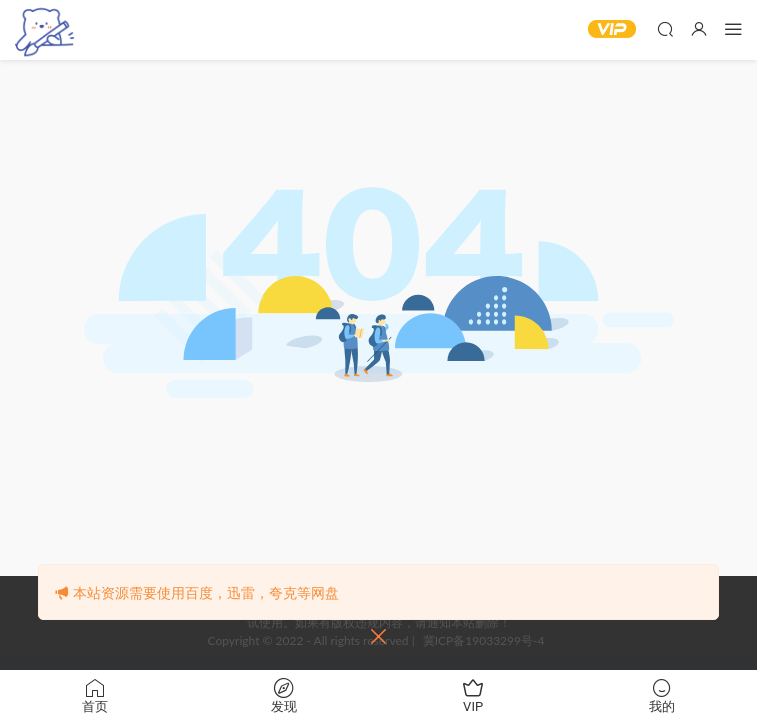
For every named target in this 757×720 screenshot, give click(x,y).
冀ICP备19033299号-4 (484, 640)
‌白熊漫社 (45, 30)
